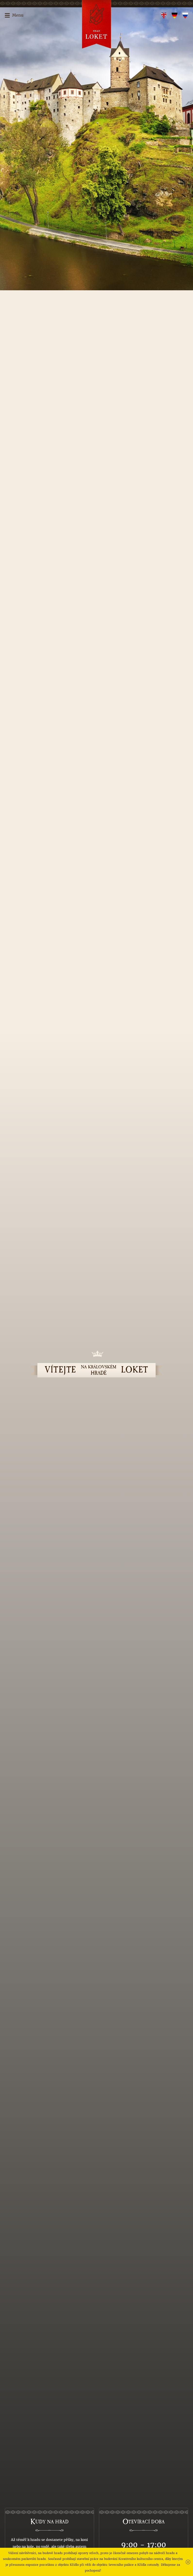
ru (185, 16)
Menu (17, 15)
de (174, 16)
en (164, 16)
